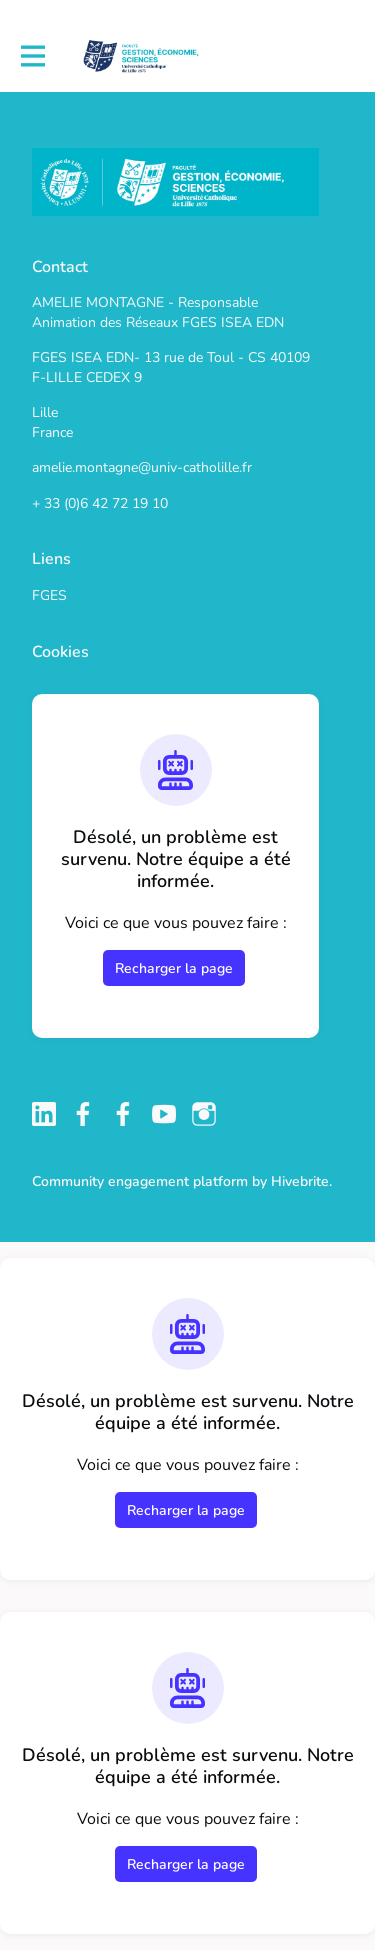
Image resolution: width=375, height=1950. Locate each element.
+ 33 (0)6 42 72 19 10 (100, 503)
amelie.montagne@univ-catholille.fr (142, 467)
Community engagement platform (140, 1181)
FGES (49, 595)
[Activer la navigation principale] (32, 56)
